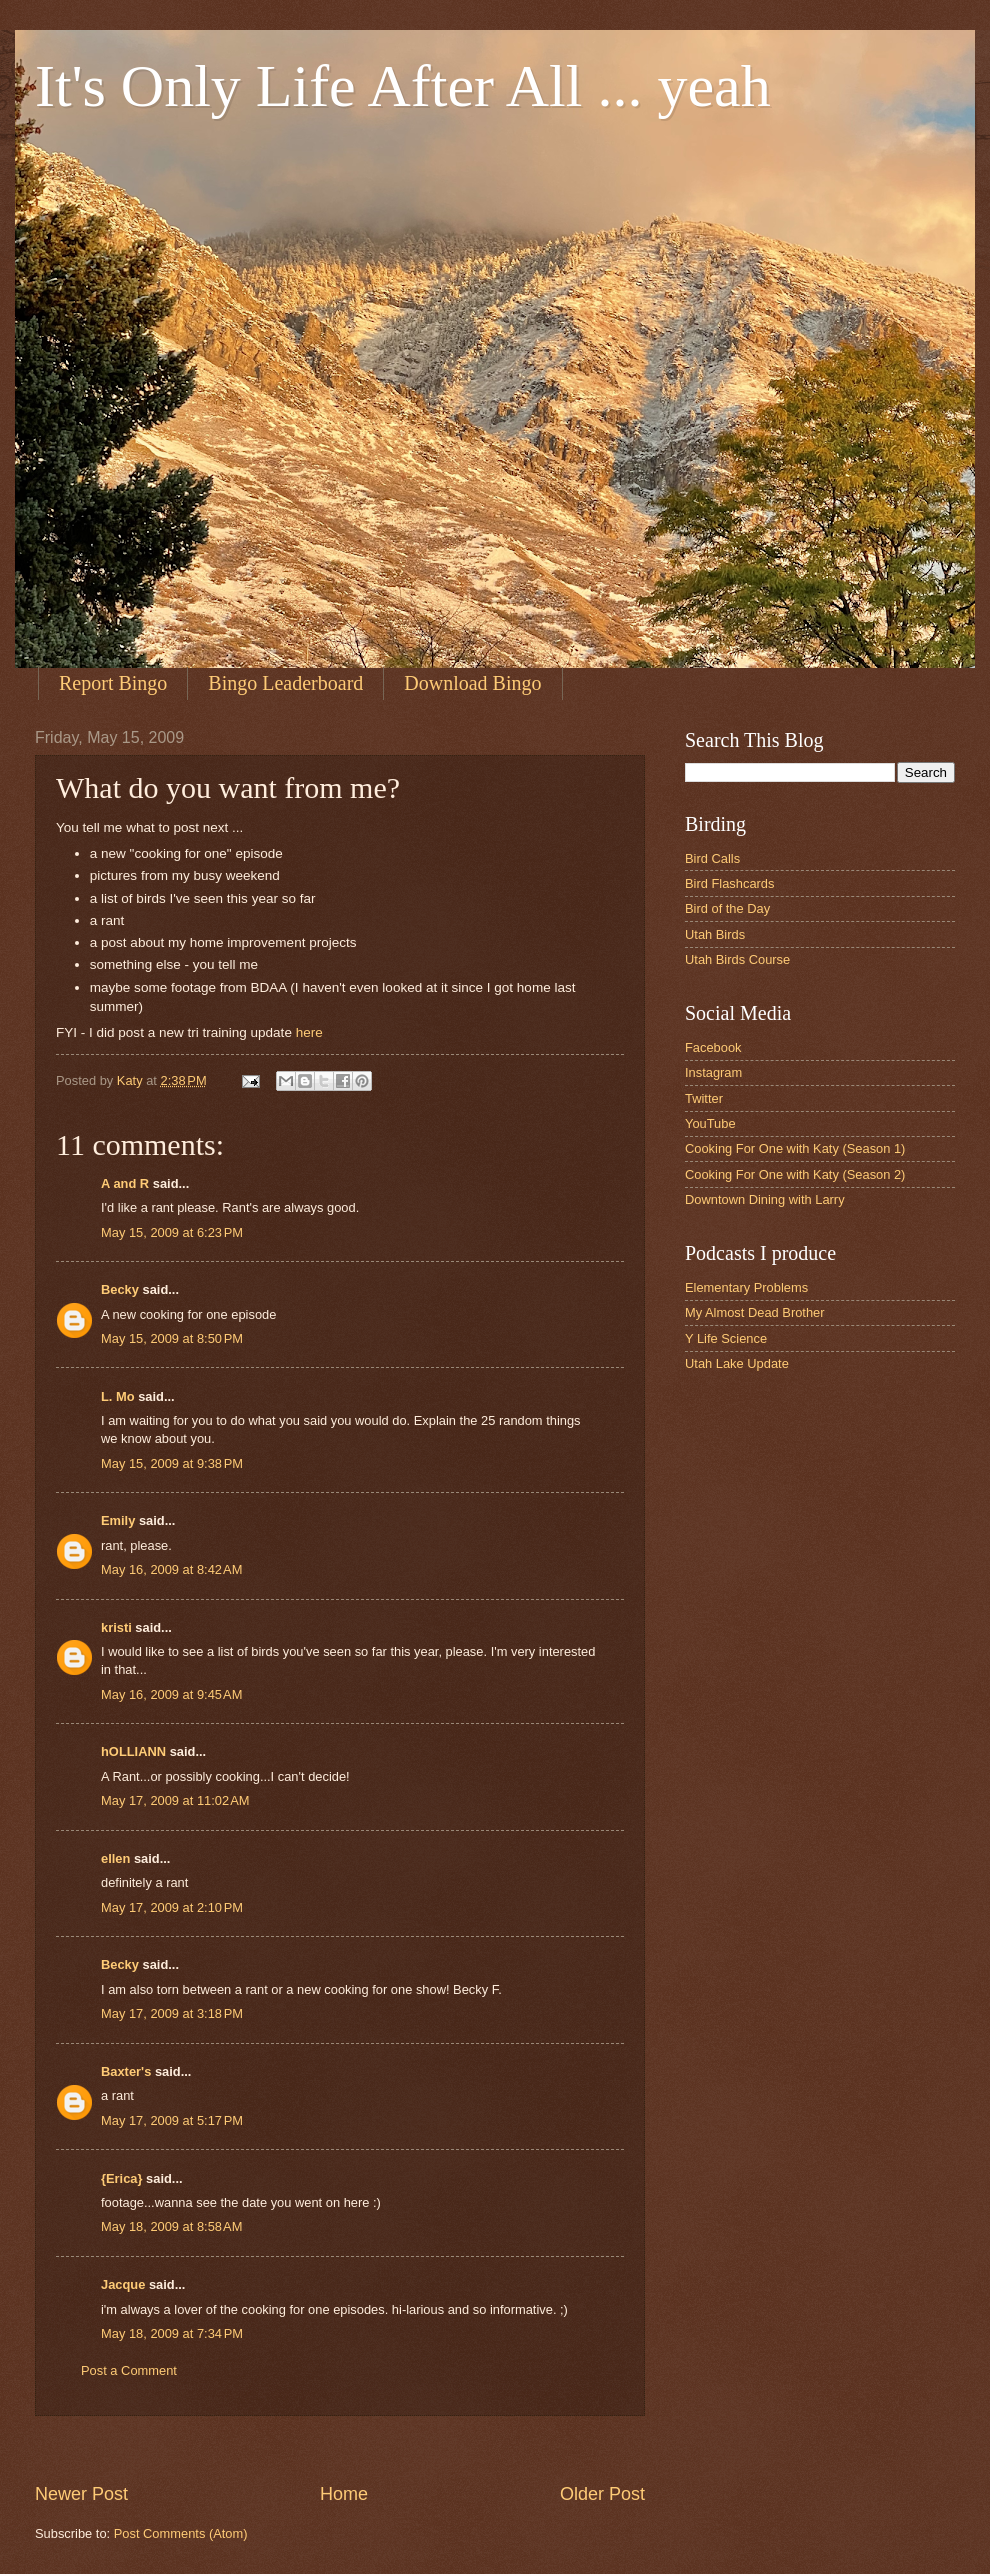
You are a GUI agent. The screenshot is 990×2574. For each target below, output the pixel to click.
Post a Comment (129, 2370)
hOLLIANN (133, 1751)
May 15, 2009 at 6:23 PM (172, 1232)
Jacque (123, 2284)
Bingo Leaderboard (285, 683)
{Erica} (122, 2178)
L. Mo (118, 1396)
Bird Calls (712, 858)
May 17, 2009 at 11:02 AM (175, 1800)
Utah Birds (715, 934)
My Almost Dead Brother (755, 1312)
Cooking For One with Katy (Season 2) (795, 1174)
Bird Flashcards (729, 883)
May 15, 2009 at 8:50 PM (172, 1338)
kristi (116, 1627)
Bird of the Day (727, 908)
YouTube (710, 1123)
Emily (118, 1520)
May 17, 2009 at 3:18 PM (172, 2013)
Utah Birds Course (737, 959)
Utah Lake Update (737, 1363)
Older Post (602, 2494)
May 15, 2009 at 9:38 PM (172, 1463)
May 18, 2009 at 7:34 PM (172, 2333)
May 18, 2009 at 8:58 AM (171, 2226)
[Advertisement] (399, 2448)
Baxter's (126, 2071)
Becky (120, 1289)
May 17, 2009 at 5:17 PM (172, 2120)
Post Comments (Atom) (181, 2533)
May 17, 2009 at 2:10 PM (172, 1907)
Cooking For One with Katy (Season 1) (795, 1148)
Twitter (704, 1098)
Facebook (713, 1047)
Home (344, 2494)
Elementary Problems (746, 1287)
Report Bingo (113, 683)
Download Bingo (472, 683)
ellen (115, 1858)
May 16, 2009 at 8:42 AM (171, 1569)
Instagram (713, 1072)
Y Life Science (726, 1338)
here (309, 1032)
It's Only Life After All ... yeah (403, 86)
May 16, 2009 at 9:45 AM (171, 1694)
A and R (125, 1183)
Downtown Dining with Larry (765, 1199)
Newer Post (81, 2494)
